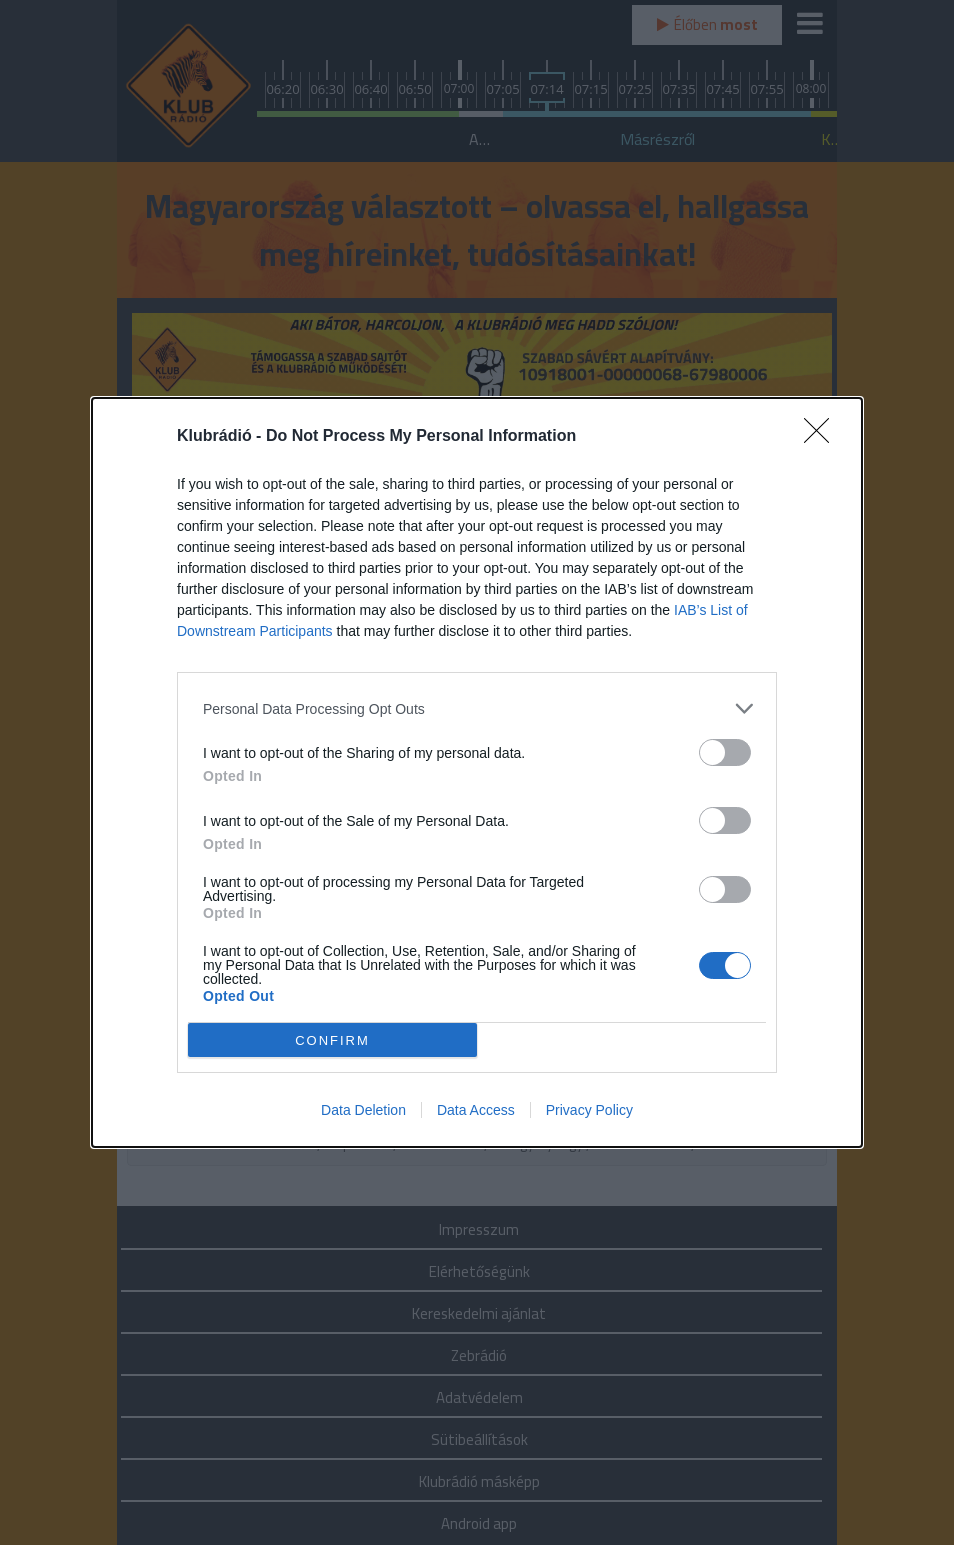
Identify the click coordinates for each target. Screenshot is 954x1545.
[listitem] (477, 708)
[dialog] (477, 772)
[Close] (823, 437)
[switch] (725, 752)
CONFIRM (332, 1039)
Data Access (476, 1110)
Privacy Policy (589, 1110)
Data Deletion (363, 1110)
